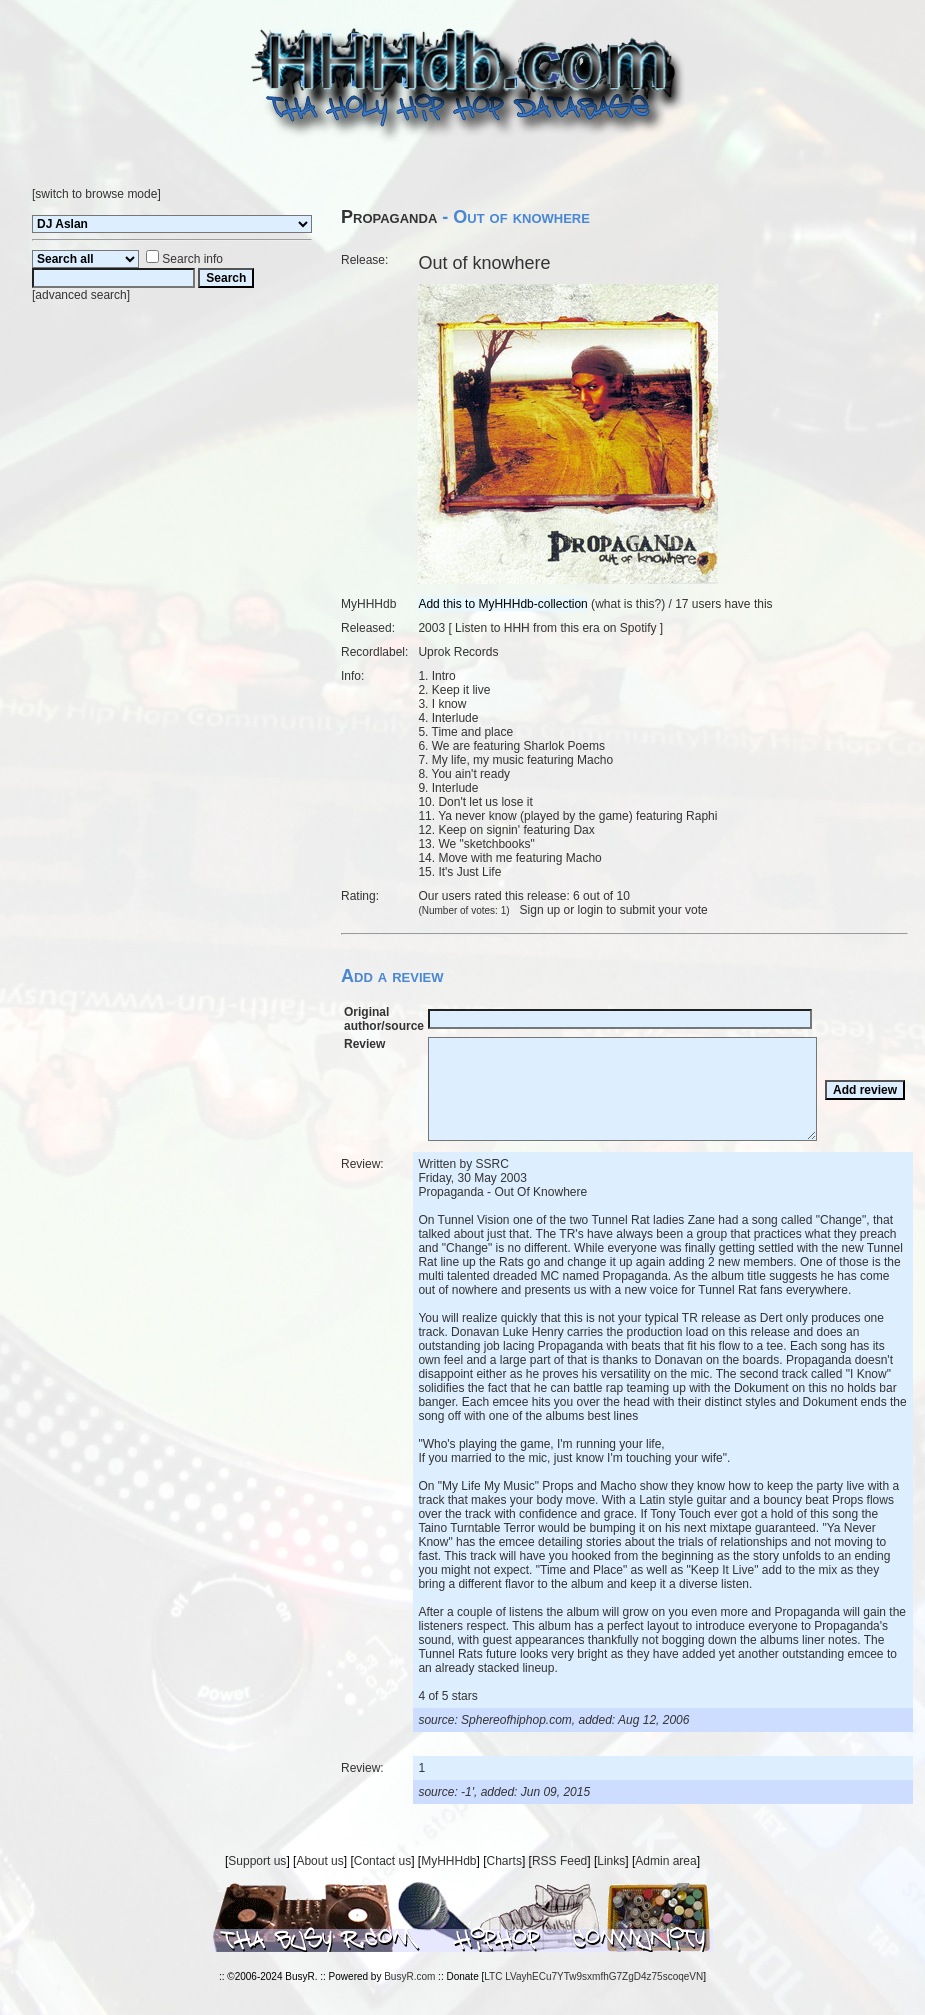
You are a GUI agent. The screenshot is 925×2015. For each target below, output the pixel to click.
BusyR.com (409, 1976)
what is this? (628, 604)
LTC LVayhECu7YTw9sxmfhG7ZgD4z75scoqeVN (593, 1976)
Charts (504, 1861)
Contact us (382, 1861)
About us (319, 1861)
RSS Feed (559, 1861)
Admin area (665, 1861)
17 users (698, 604)
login (590, 910)
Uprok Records (458, 652)
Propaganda (389, 217)
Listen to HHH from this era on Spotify (555, 628)
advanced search (80, 295)
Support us (257, 1861)
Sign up (540, 910)
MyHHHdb (448, 1861)
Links (611, 1861)
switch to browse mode (96, 194)
